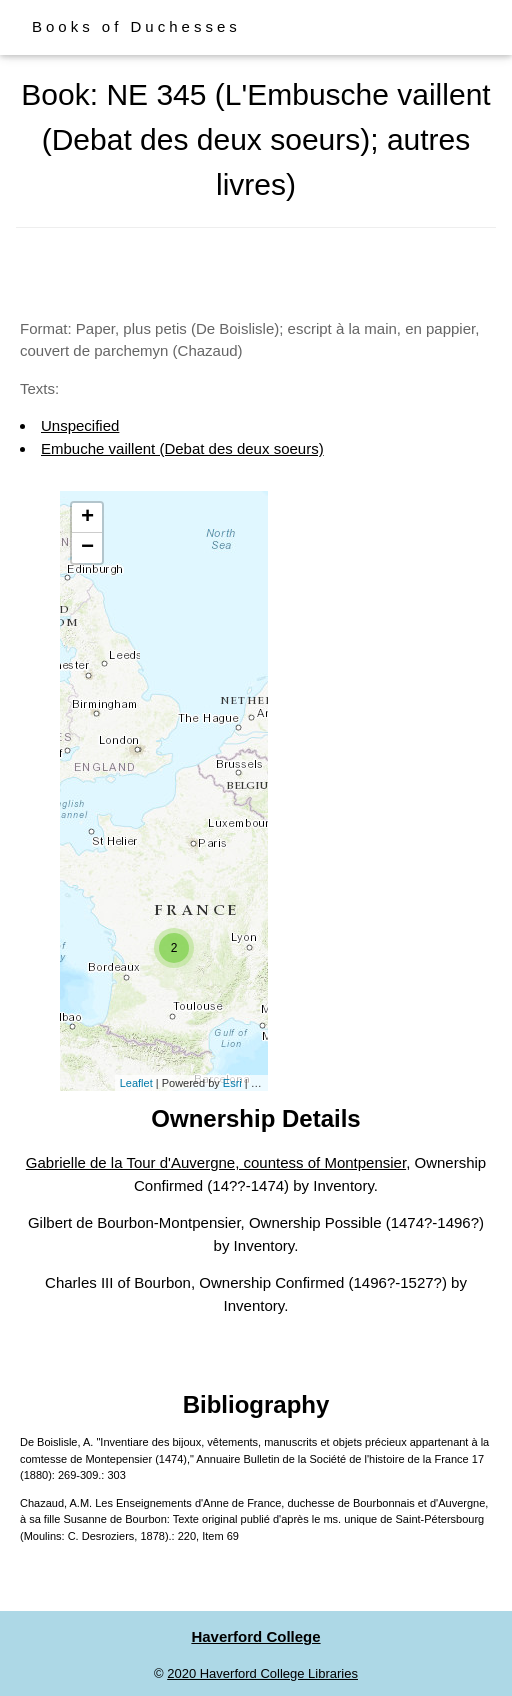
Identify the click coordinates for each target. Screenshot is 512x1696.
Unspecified (80, 425)
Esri (232, 1083)
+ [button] (87, 518)
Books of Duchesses (136, 26)
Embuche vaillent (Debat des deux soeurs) (182, 448)
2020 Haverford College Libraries (262, 1673)
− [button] (87, 548)
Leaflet (136, 1083)
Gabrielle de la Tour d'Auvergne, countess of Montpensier (216, 1162)
